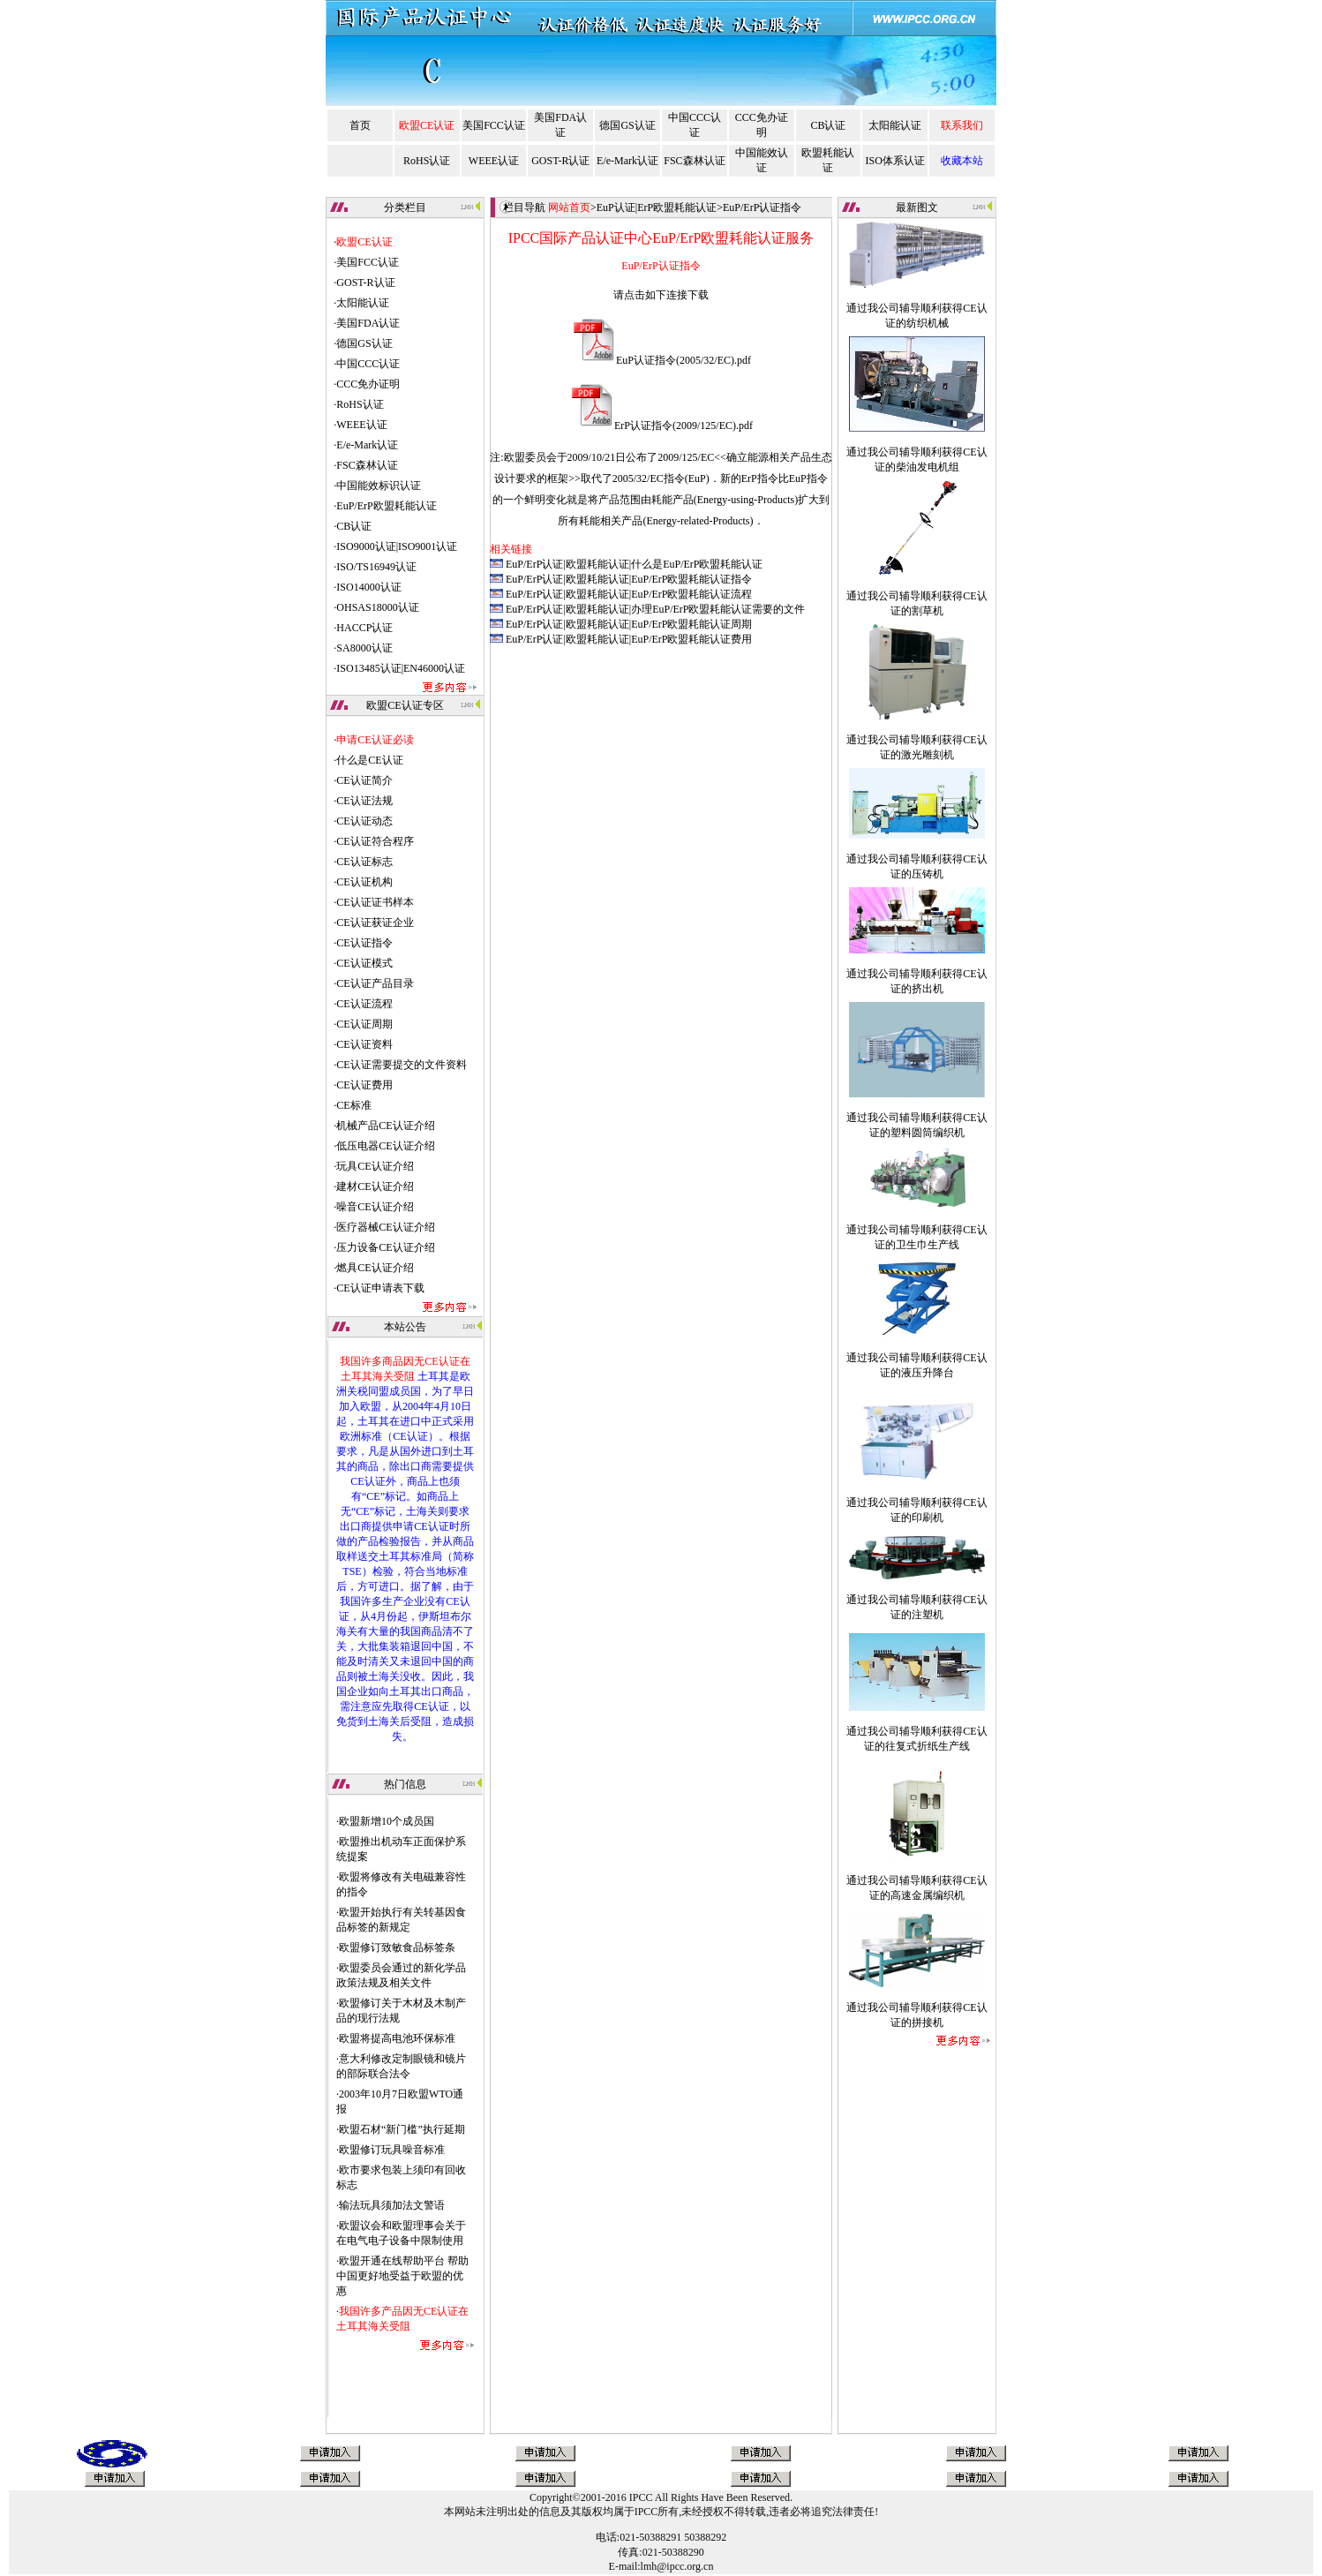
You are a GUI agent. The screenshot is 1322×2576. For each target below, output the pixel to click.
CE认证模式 (364, 963)
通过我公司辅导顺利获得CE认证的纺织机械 (916, 303)
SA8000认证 (364, 648)
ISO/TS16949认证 (376, 567)
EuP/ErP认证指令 (762, 207)
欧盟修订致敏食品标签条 (397, 1947)
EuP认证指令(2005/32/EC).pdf (683, 360)
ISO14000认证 (368, 587)
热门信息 (405, 1784)
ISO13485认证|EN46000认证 (400, 668)
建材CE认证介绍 (374, 1186)
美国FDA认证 (368, 323)
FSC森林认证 (694, 160)
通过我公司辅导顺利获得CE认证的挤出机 (916, 969)
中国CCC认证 (368, 364)
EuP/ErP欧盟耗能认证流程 (691, 594)
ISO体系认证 (895, 160)
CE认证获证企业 (374, 922)
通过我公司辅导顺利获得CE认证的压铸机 (916, 854)
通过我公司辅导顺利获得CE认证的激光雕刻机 (916, 735)
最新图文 (917, 207)
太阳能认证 (894, 125)
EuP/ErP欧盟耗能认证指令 (691, 579)
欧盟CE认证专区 (404, 705)
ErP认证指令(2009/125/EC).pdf (683, 425)
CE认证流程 (364, 1004)
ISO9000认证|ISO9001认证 (396, 546)
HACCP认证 (364, 627)
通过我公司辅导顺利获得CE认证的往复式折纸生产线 (916, 1726)
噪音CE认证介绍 (374, 1207)
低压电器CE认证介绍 (385, 1146)
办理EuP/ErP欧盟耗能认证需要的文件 (718, 609)
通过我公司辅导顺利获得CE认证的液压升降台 (916, 1353)
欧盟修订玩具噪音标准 (392, 2149)
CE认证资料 (364, 1044)
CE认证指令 (364, 943)
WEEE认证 (494, 160)
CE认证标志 (364, 861)
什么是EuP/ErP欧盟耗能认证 (696, 564)
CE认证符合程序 (374, 841)
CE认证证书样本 (374, 902)
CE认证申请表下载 (380, 1288)
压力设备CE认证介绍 (385, 1247)
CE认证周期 (364, 1024)
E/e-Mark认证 (627, 160)
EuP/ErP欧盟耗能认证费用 (691, 639)
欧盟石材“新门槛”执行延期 (402, 2129)
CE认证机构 (364, 882)
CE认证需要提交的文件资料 (401, 1064)
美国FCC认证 (493, 125)
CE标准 (353, 1105)
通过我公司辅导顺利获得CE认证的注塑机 (916, 1595)
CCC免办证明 (368, 384)
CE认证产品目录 (374, 983)
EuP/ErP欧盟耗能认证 (386, 506)
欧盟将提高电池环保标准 (397, 2038)
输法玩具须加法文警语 (392, 2205)
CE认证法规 (364, 801)
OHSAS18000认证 (377, 607)
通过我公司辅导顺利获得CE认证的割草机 (916, 591)
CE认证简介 (364, 780)
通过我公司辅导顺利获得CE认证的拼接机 (916, 2003)
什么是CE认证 (369, 760)
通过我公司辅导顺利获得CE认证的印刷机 (916, 1498)
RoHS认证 (426, 160)
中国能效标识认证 (378, 485)
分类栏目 (405, 207)
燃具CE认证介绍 (374, 1268)
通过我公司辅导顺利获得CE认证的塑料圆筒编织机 (916, 1113)
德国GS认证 (627, 125)
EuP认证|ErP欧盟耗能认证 (657, 207)
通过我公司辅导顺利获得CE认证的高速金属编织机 (916, 1876)
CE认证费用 (364, 1085)
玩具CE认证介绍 (374, 1166)
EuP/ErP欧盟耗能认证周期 (691, 624)
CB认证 (827, 125)
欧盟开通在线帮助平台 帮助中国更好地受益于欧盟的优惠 (402, 2276)
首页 (360, 125)
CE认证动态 (364, 821)
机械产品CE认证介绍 (385, 1125)
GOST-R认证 (560, 160)
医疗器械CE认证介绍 (385, 1227)
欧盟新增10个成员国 (386, 1821)
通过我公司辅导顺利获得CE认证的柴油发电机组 (916, 447)
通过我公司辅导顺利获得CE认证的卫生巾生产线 (916, 1225)
